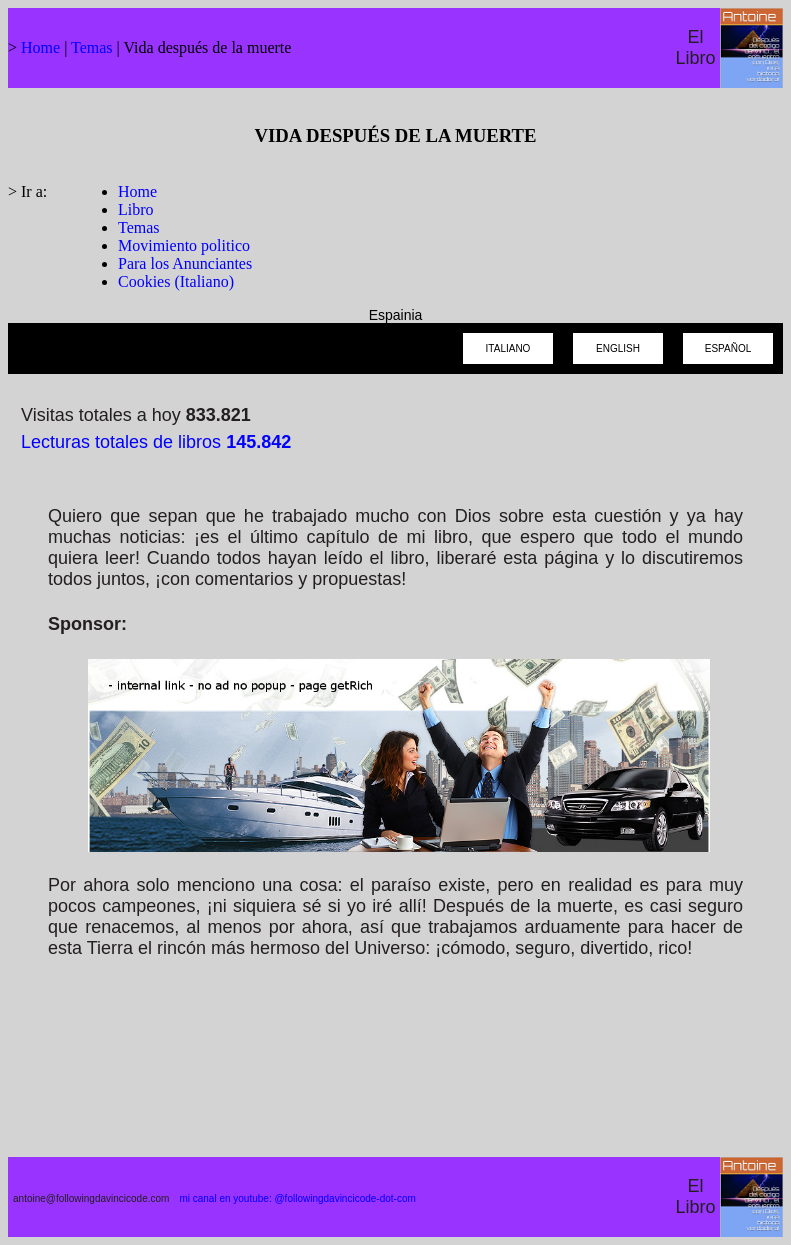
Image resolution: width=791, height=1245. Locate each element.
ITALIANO (508, 348)
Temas (92, 47)
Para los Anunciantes (185, 263)
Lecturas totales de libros (156, 442)
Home (40, 47)
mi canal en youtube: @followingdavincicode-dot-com (297, 1198)
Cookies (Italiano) (176, 281)
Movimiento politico (184, 245)
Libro (136, 209)
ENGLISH (618, 348)
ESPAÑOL (728, 348)
